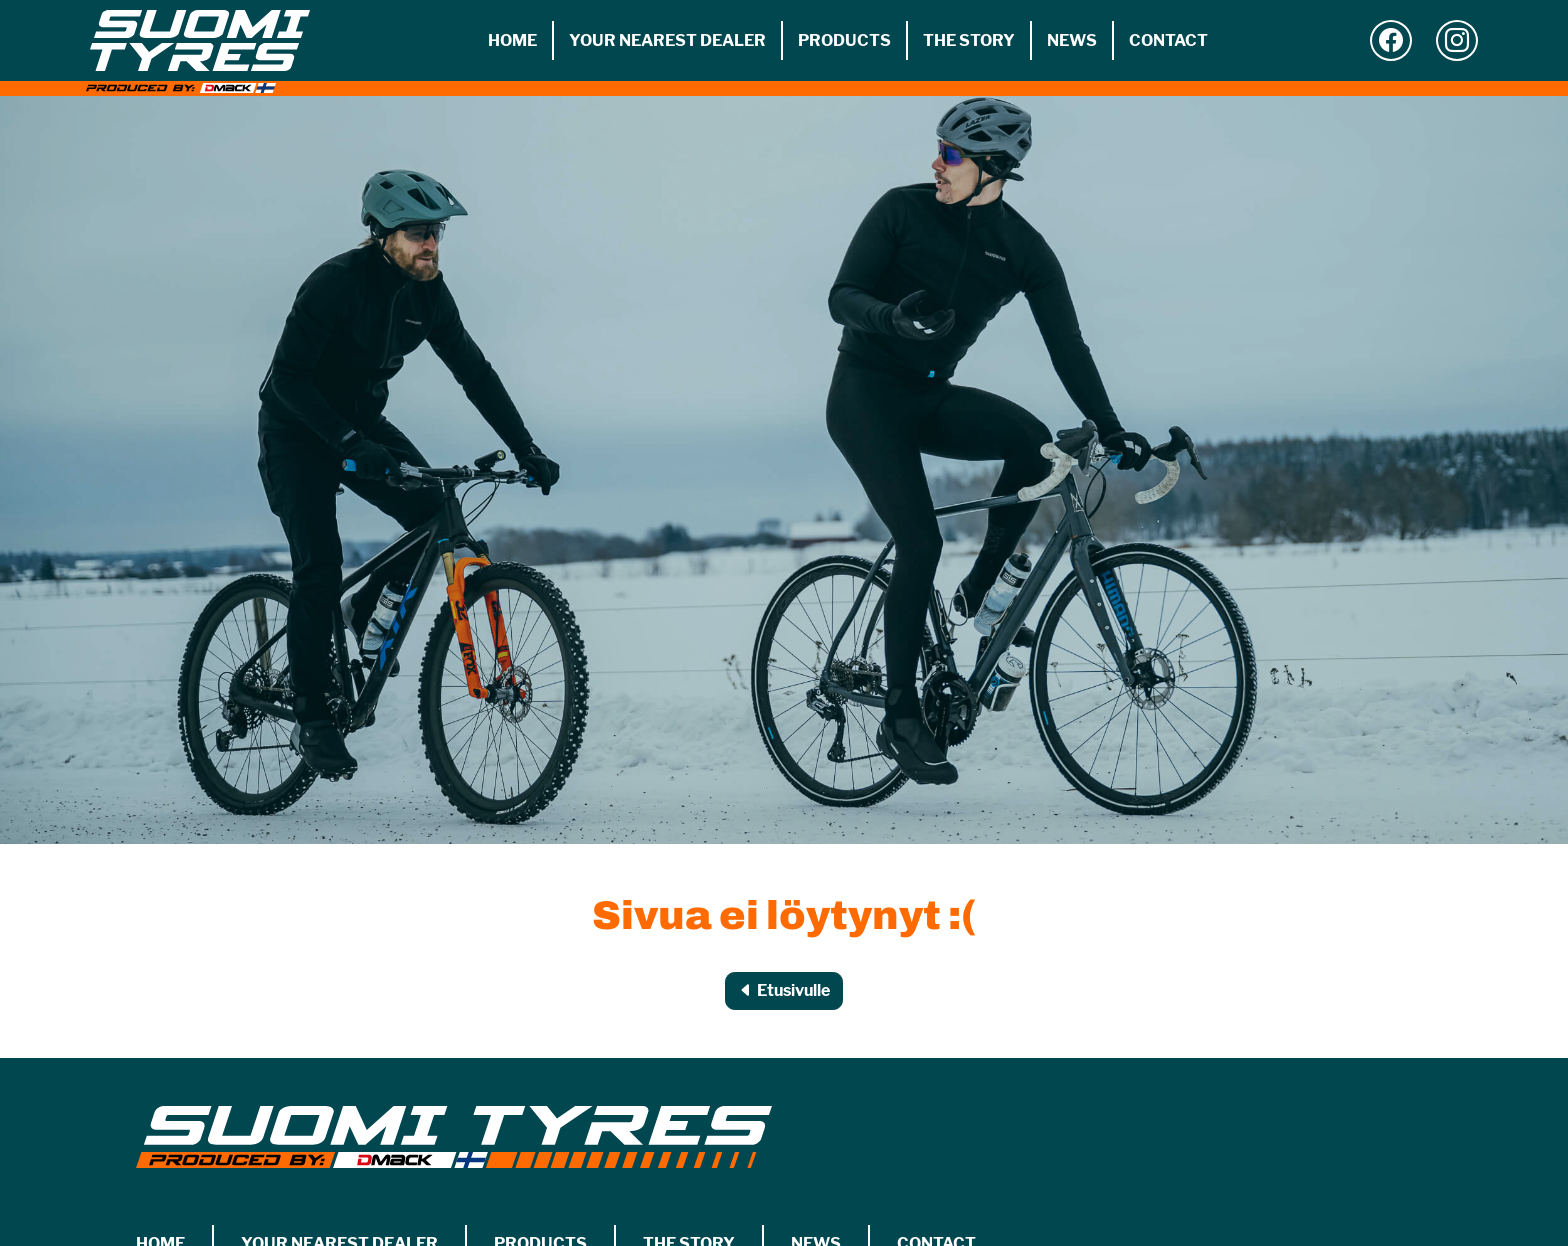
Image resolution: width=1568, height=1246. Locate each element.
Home (512, 40)
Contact (1168, 40)
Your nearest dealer (667, 40)
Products (844, 40)
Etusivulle (784, 990)
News (1072, 40)
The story (969, 40)
